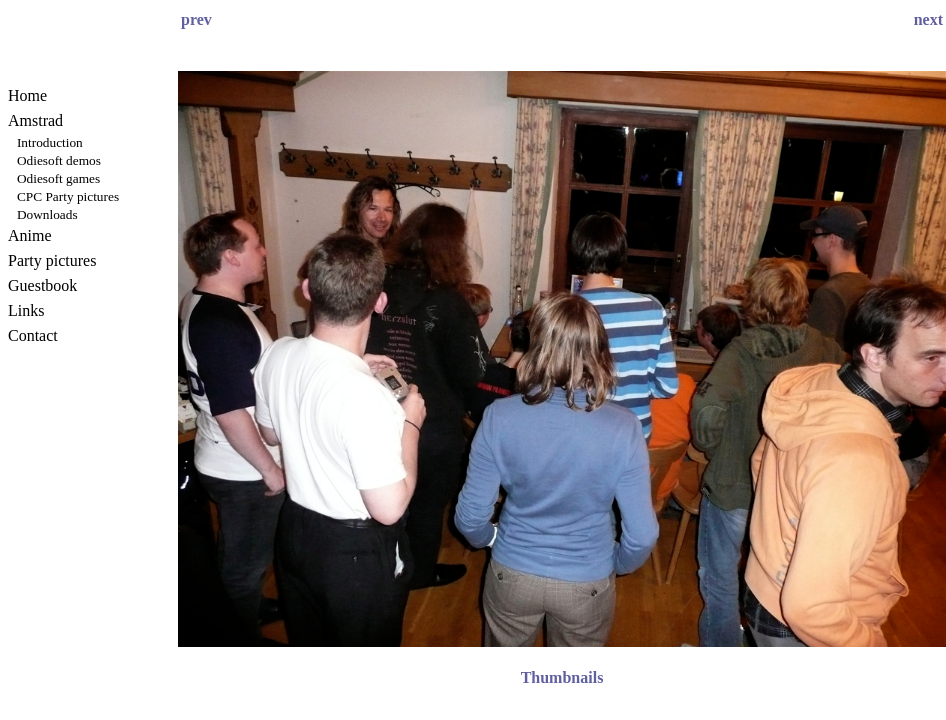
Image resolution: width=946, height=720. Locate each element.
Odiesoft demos (59, 160)
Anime (30, 235)
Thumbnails (562, 677)
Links (26, 310)
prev (196, 19)
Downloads (47, 214)
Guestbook (42, 285)
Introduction (50, 142)
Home (27, 95)
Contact (33, 335)
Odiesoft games (58, 178)
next (928, 19)
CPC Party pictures (68, 196)
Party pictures (52, 260)
